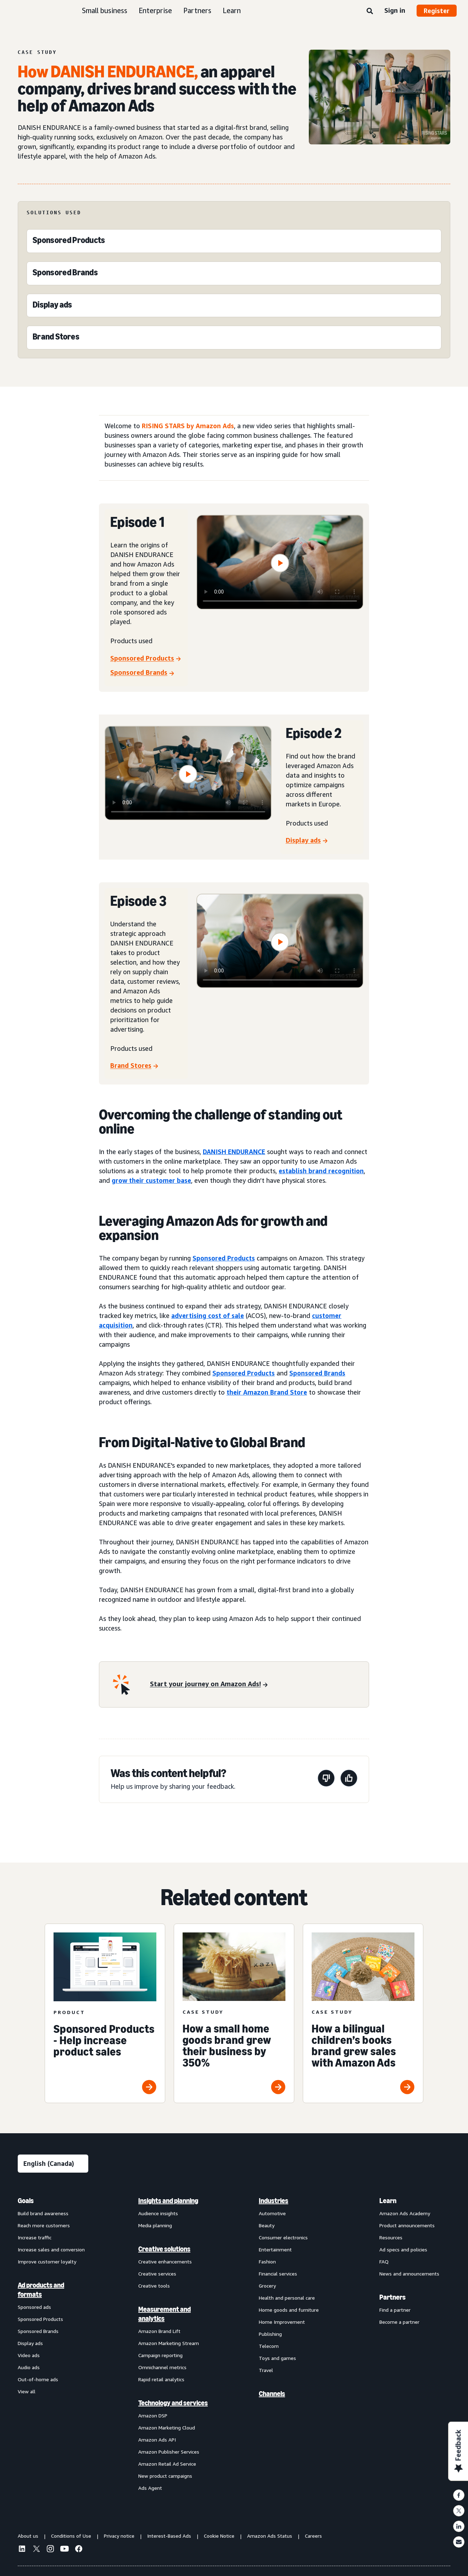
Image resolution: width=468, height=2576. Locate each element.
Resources (390, 2237)
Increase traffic (34, 2237)
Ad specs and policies (403, 2249)
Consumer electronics (283, 2237)
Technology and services (173, 2403)
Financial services (278, 2274)
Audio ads (29, 2367)
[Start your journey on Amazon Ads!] (209, 1684)
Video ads (29, 2355)
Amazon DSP (152, 2415)
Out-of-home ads (38, 2379)
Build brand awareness (43, 2213)
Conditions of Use (71, 2536)
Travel (266, 2370)
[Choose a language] (53, 2164)
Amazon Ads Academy (404, 2213)
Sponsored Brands (317, 1373)
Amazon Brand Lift (159, 2331)
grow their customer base (151, 1180)
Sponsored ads (34, 2307)
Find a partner (395, 2310)
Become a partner (399, 2322)
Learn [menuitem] (387, 2200)
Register (437, 11)
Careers (313, 2536)
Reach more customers (44, 2225)
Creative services (157, 2274)
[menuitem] (53, 2343)
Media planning (155, 2225)
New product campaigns (165, 2476)
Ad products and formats (41, 2290)
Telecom (269, 2346)
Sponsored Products (224, 1258)
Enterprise (155, 10)
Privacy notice (119, 2536)
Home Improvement (282, 2322)
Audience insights (158, 2213)
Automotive (272, 2213)
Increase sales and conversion (51, 2249)
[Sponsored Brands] (65, 274)
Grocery (267, 2286)
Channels (272, 2393)
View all (26, 2391)
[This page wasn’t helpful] (326, 1779)
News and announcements (409, 2274)
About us (28, 2536)
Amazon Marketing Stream (168, 2343)
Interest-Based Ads (169, 2536)
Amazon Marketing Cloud (166, 2428)
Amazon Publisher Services (168, 2452)
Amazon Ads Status (269, 2536)
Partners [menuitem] (392, 2297)
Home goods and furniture (289, 2310)
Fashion (267, 2261)
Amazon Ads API (157, 2440)
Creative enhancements (165, 2261)
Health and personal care (287, 2298)
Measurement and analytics (164, 2314)
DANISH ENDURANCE (234, 1151)
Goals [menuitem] (26, 2200)
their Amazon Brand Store (267, 1392)
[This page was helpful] (348, 1779)
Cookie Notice (219, 2536)
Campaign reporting (160, 2355)
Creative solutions (164, 2249)
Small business (104, 10)
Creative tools (154, 2286)
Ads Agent (150, 2488)
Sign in (394, 10)
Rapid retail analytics (161, 2379)
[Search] (370, 11)
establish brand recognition (321, 1171)
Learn (232, 10)
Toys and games (277, 2358)
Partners (197, 10)
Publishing (270, 2334)
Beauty (266, 2225)
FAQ (384, 2261)
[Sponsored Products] (69, 241)
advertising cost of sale (207, 1315)
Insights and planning (168, 2200)
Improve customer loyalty (47, 2261)
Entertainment (275, 2249)
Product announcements (407, 2225)
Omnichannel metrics (162, 2367)
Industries (273, 2200)
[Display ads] (52, 306)
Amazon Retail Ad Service (167, 2464)
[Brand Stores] (56, 338)
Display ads (30, 2343)
